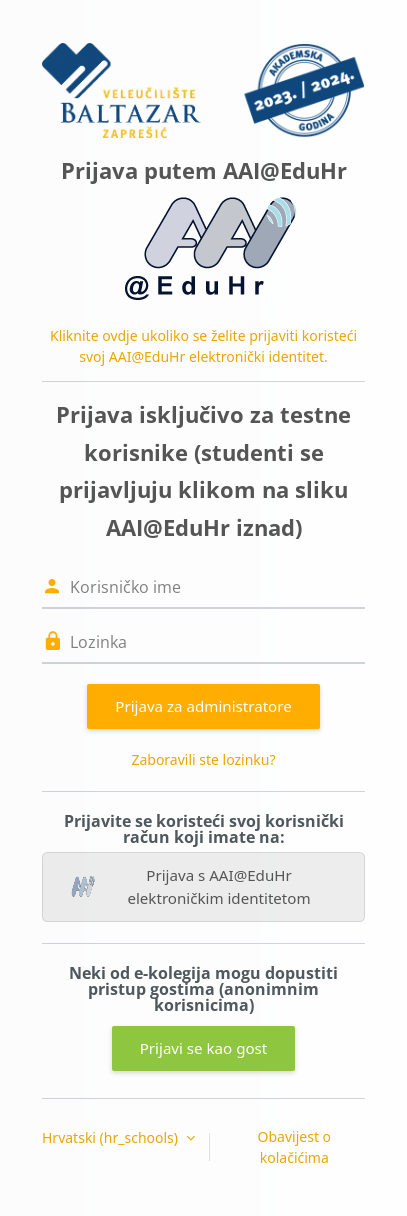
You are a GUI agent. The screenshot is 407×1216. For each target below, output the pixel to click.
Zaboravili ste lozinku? (203, 759)
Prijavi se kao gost (204, 1048)
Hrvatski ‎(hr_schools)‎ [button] (112, 1137)
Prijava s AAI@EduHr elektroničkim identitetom (191, 886)
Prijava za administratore (203, 706)
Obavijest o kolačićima (295, 1147)
